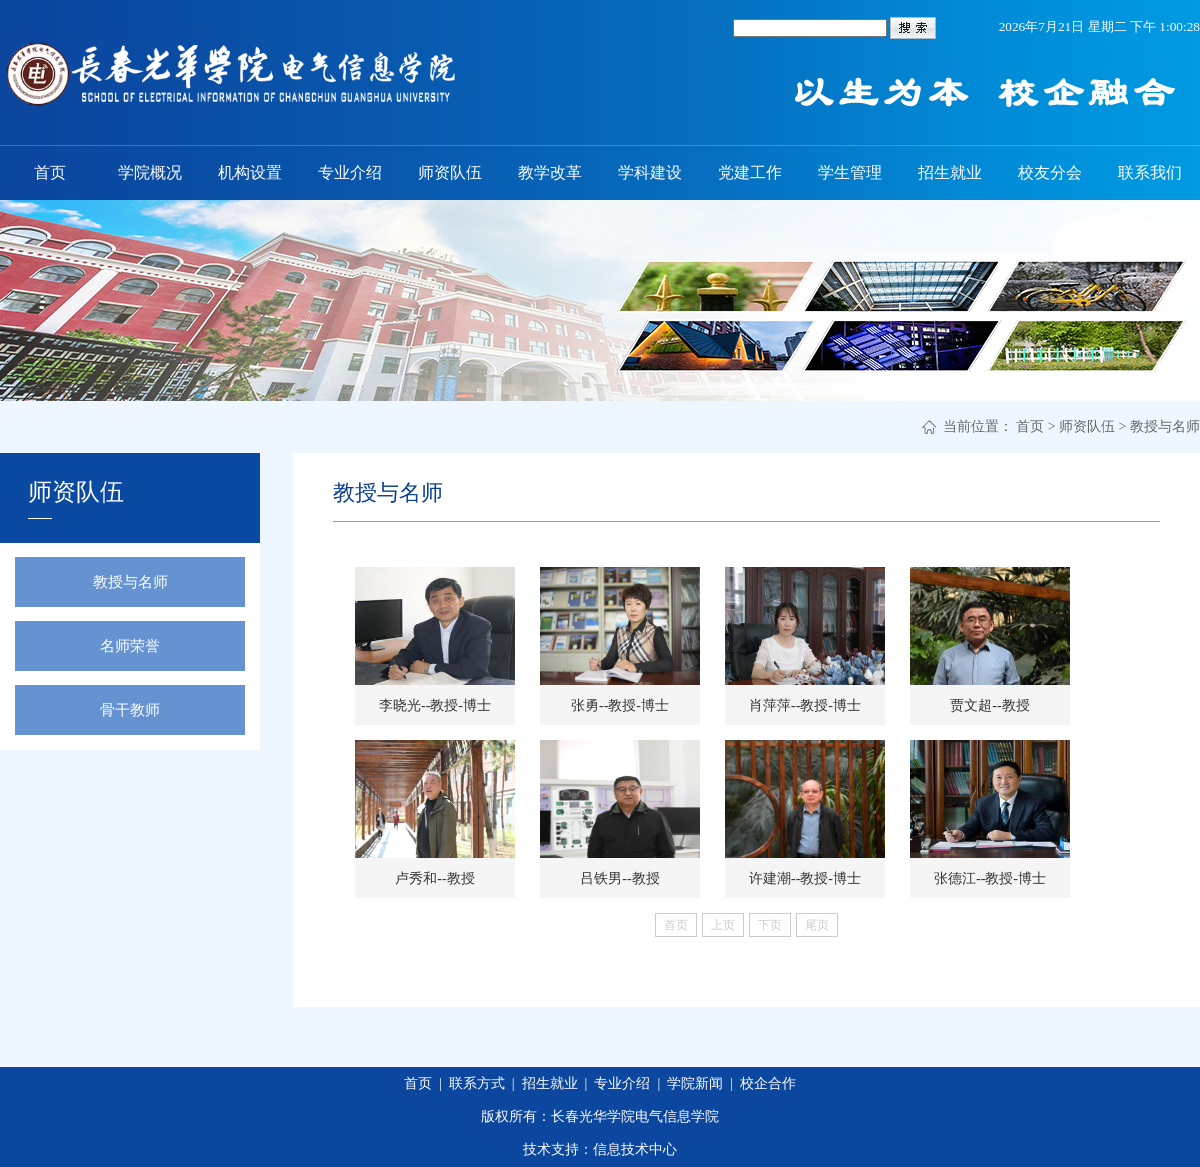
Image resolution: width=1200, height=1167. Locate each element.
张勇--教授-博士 (620, 705)
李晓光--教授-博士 (435, 705)
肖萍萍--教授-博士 (805, 705)
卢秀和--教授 (434, 878)
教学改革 (550, 172)
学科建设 (650, 172)
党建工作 (750, 172)
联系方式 (477, 1083)
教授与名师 (1165, 426)
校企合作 (768, 1083)
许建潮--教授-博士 (805, 878)
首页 (50, 172)
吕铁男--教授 (619, 878)
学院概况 (150, 172)
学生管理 (850, 172)
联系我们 (1150, 172)
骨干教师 (130, 710)
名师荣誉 (130, 646)
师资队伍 (450, 172)
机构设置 (250, 172)
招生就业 (950, 172)
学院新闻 (695, 1083)
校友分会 (1050, 172)
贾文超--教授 (989, 705)
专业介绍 (350, 172)
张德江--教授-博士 (990, 878)
